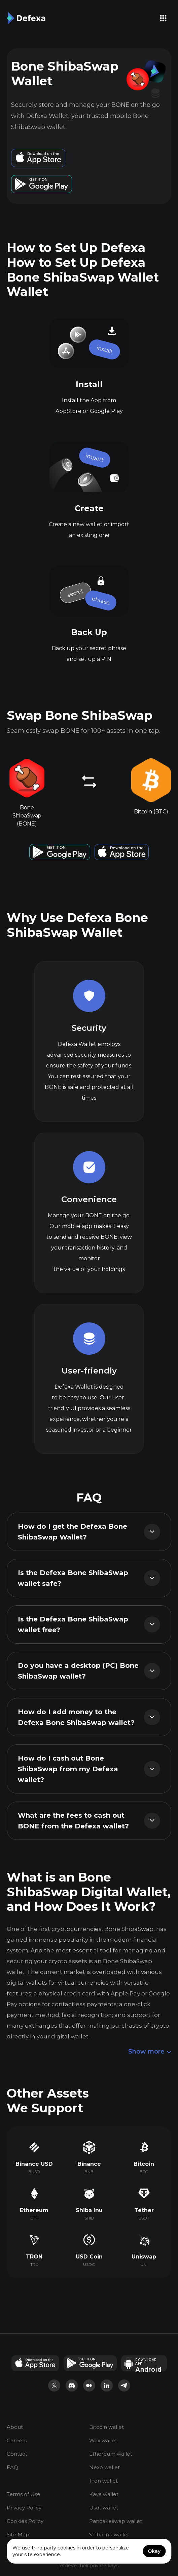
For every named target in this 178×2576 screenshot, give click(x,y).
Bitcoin (144, 2164)
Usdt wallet (103, 2508)
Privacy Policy (24, 2508)
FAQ (12, 2467)
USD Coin (89, 2256)
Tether (144, 2210)
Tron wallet (103, 2481)
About (15, 2427)
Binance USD (34, 2164)
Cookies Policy (25, 2521)
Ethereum (34, 2210)
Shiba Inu (89, 2210)
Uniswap (144, 2256)
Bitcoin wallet (106, 2427)
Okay (154, 2551)
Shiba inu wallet (109, 2535)
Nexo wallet (104, 2467)
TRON (34, 2256)
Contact (17, 2454)
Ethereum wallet (110, 2454)
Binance (89, 2164)
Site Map (18, 2535)
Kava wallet (103, 2494)
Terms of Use (23, 2494)
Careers (17, 2441)
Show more (149, 2052)
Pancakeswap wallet (115, 2521)
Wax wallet (103, 2441)
